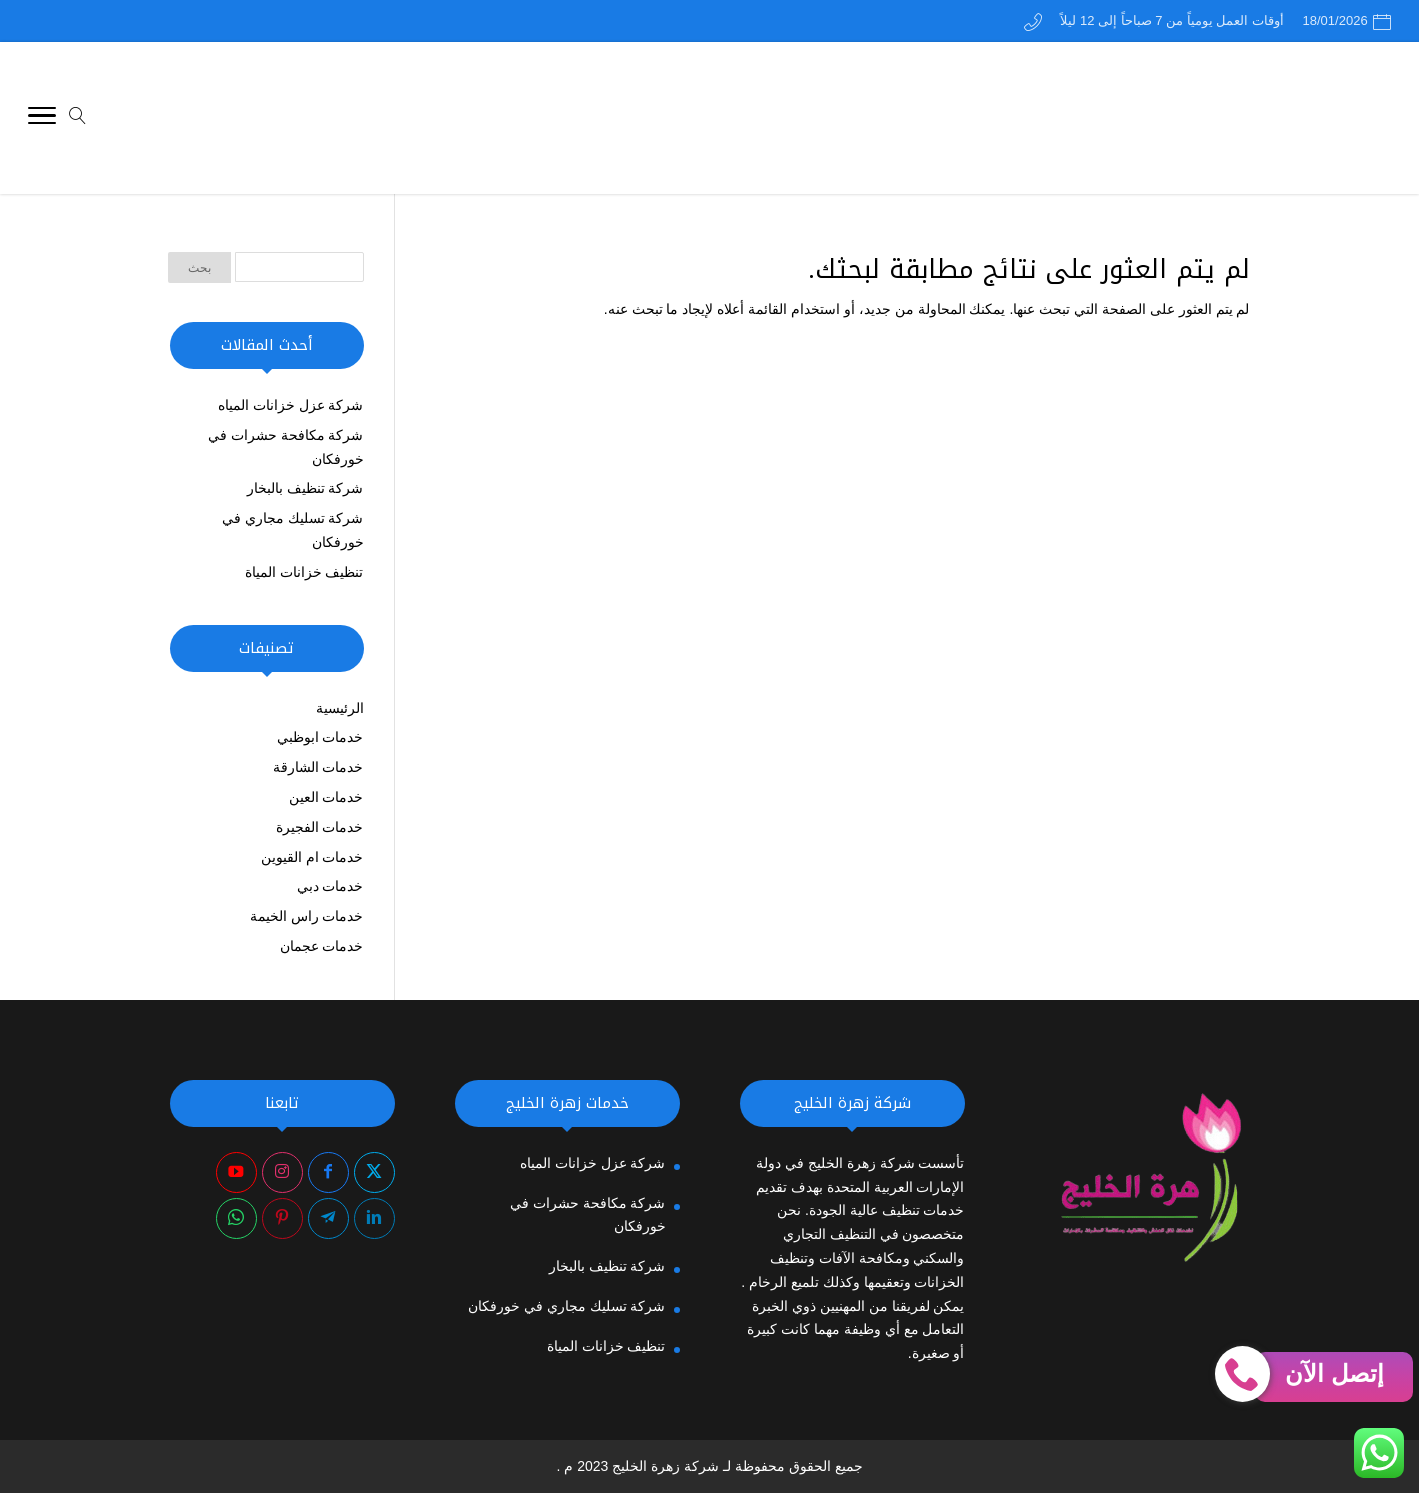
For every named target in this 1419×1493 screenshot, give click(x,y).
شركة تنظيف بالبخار (305, 488)
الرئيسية (340, 708)
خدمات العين (326, 797)
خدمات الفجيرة (320, 827)
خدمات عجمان (322, 946)
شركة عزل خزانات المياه (291, 405)
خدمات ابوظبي (320, 737)
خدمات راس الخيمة (307, 916)
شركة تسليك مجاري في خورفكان (567, 1306)
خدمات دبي (330, 886)
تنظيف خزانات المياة (304, 572)
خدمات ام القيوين (312, 857)
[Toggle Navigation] (42, 119)
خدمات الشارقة (318, 767)
